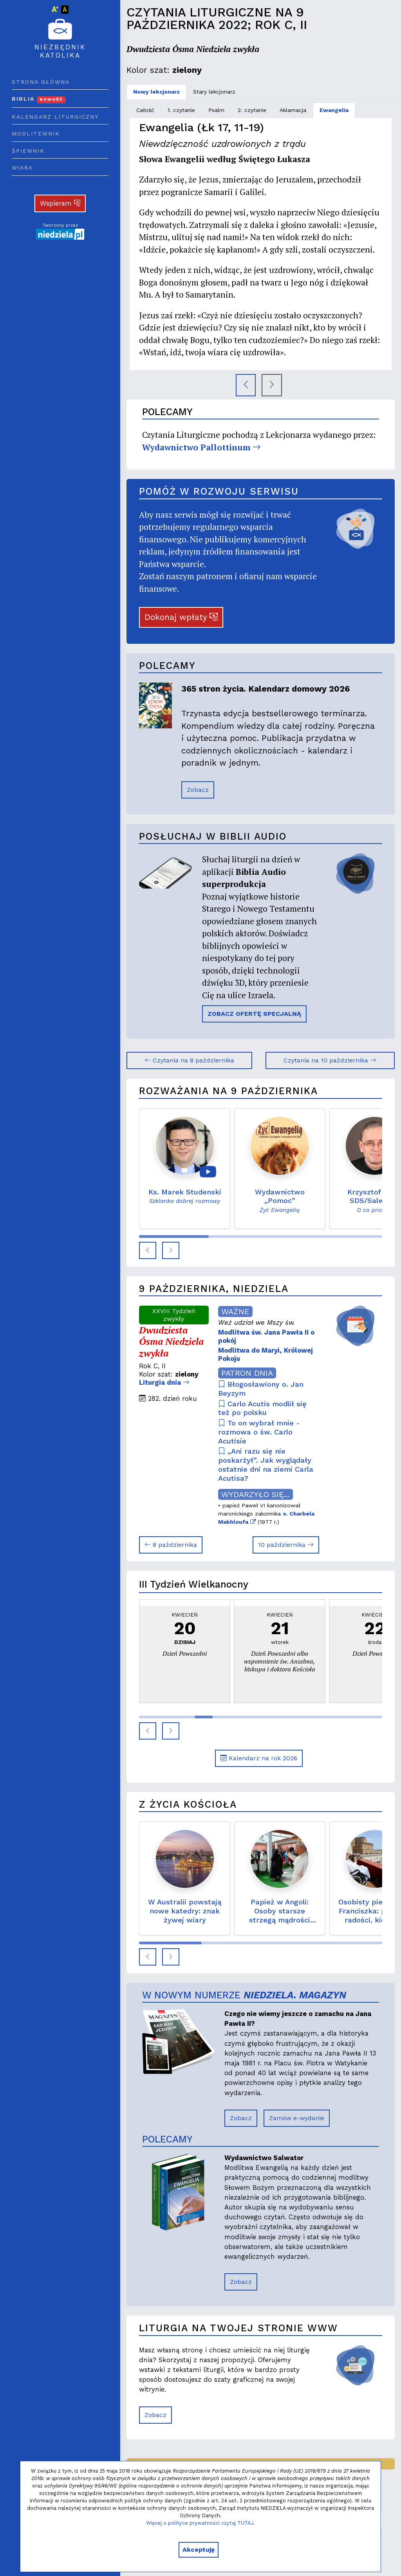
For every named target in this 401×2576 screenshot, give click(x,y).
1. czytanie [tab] (181, 110)
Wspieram (60, 203)
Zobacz (198, 789)
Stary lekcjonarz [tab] (214, 92)
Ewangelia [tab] (334, 110)
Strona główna (41, 82)
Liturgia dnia (164, 1382)
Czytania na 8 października (189, 1060)
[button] (147, 1250)
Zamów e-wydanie (296, 2118)
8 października (171, 1544)
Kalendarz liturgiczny (55, 117)
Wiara (22, 167)
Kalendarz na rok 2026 (258, 1758)
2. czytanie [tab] (252, 110)
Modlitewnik (36, 133)
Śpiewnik (28, 151)
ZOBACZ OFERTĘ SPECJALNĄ (254, 1013)
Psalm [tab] (216, 110)
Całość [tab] (145, 110)
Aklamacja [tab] (293, 110)
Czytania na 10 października (330, 1060)
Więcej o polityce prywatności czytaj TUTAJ (199, 2523)
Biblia (39, 99)
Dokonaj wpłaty (181, 617)
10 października (286, 1544)
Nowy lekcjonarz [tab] (156, 92)
